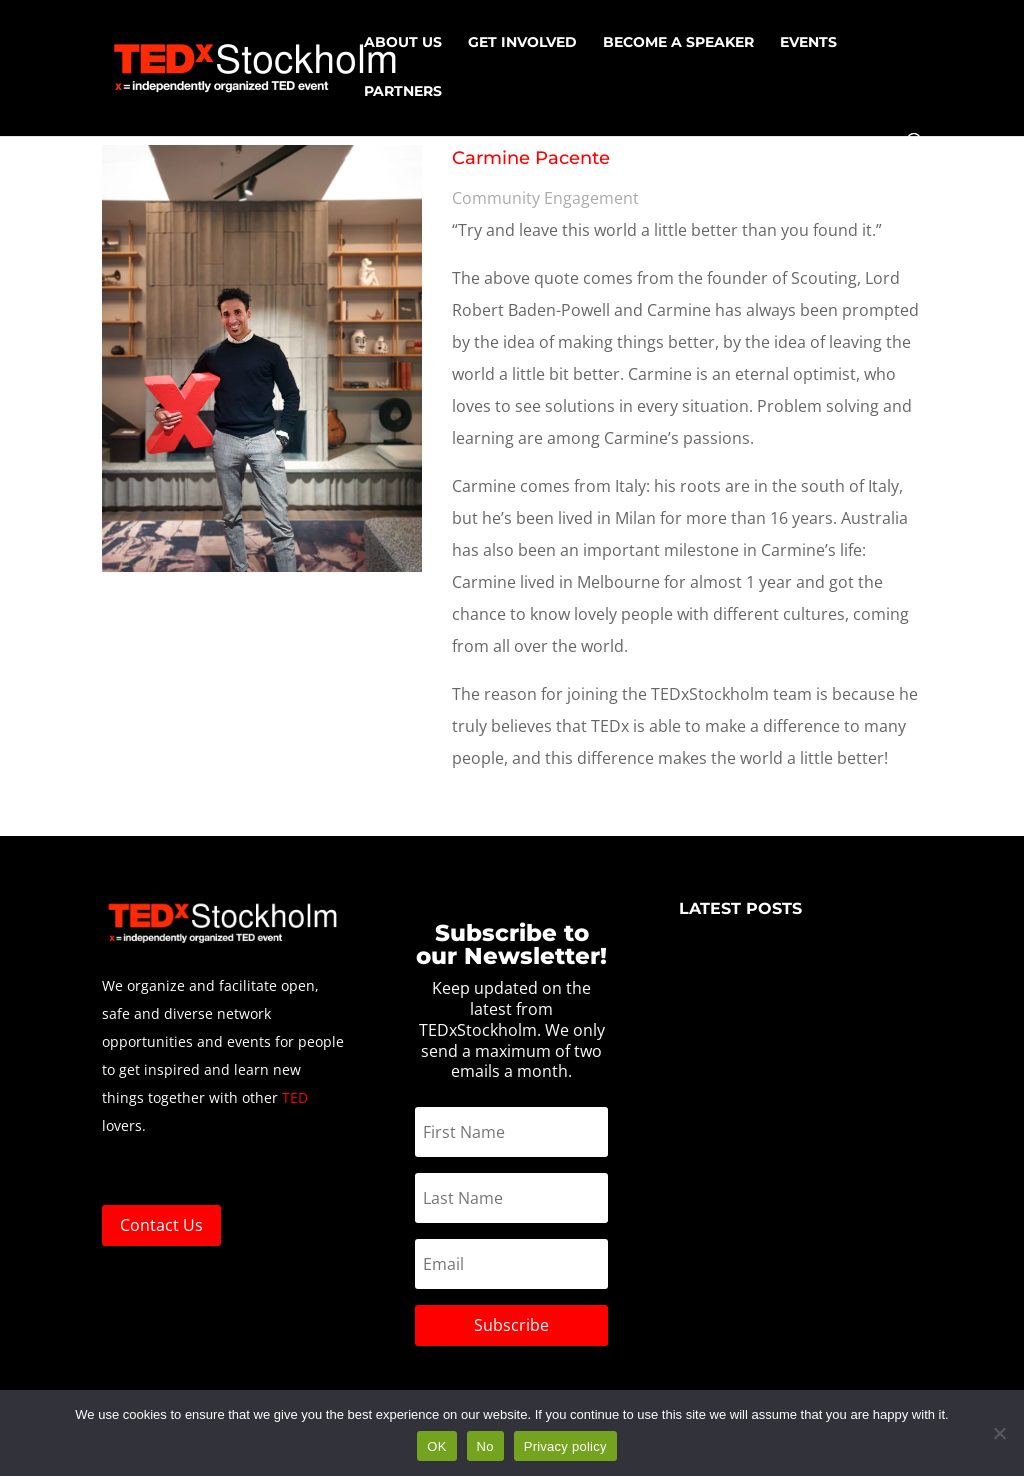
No (485, 1446)
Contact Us (161, 1225)
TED (295, 1097)
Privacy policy (565, 1446)
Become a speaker (678, 43)
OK (436, 1446)
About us (403, 43)
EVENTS (808, 43)
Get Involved (522, 43)
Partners (403, 92)
